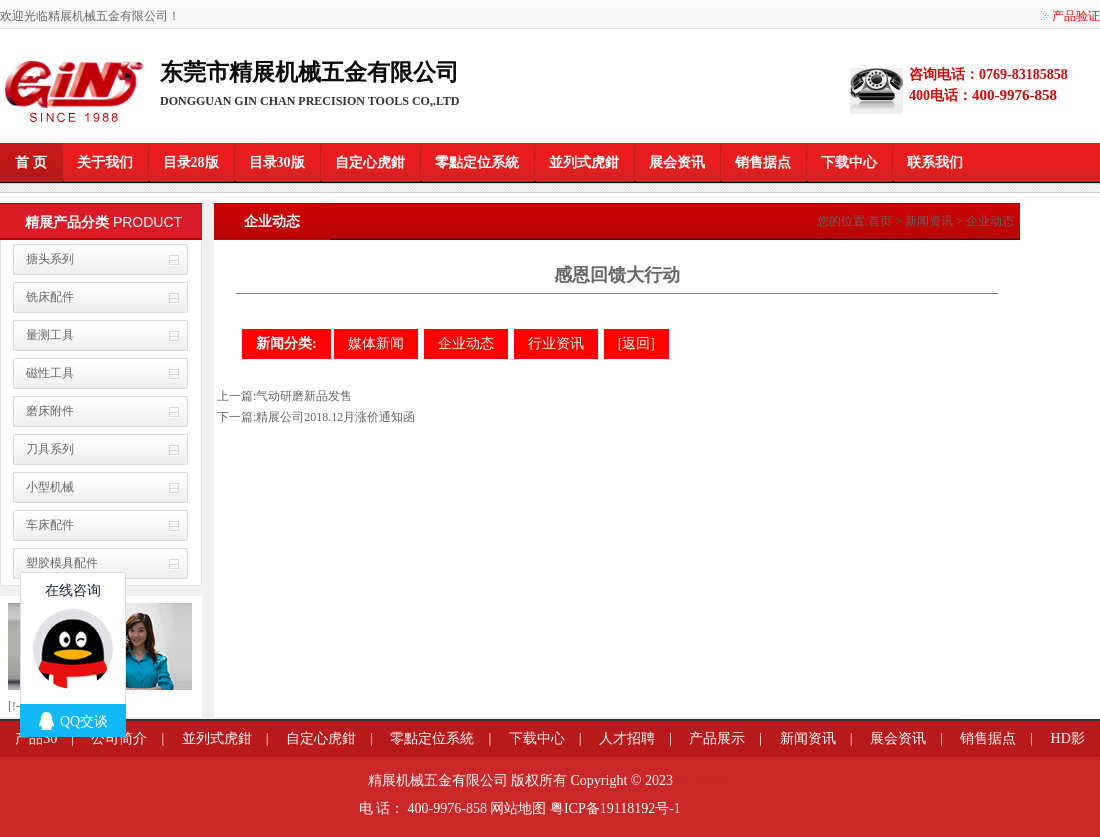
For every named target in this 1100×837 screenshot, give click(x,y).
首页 (880, 221)
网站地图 (518, 808)
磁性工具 (50, 373)
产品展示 (717, 738)
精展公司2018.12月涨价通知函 (335, 417)
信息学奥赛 (693, 812)
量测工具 (50, 335)
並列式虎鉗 (584, 162)
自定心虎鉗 (370, 162)
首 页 (31, 162)
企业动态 (990, 221)
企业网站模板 (717, 812)
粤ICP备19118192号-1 (615, 808)
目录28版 (191, 162)
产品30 (36, 738)
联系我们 (935, 162)
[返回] (636, 343)
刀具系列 (50, 449)
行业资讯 (556, 343)
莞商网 (685, 812)
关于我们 (105, 162)
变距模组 (701, 812)
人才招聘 (627, 738)
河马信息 (704, 780)
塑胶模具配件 (62, 563)
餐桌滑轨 (709, 812)
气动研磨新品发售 (304, 396)
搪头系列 (50, 259)
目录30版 (277, 162)
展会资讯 (677, 162)
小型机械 (50, 487)
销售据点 (763, 162)
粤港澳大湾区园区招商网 (735, 812)
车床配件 (50, 525)
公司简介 (119, 738)
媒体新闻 (376, 343)
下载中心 (849, 162)
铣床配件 (50, 297)
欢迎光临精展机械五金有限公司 (84, 16)
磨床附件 (50, 411)
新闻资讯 (929, 221)
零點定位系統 (477, 162)
